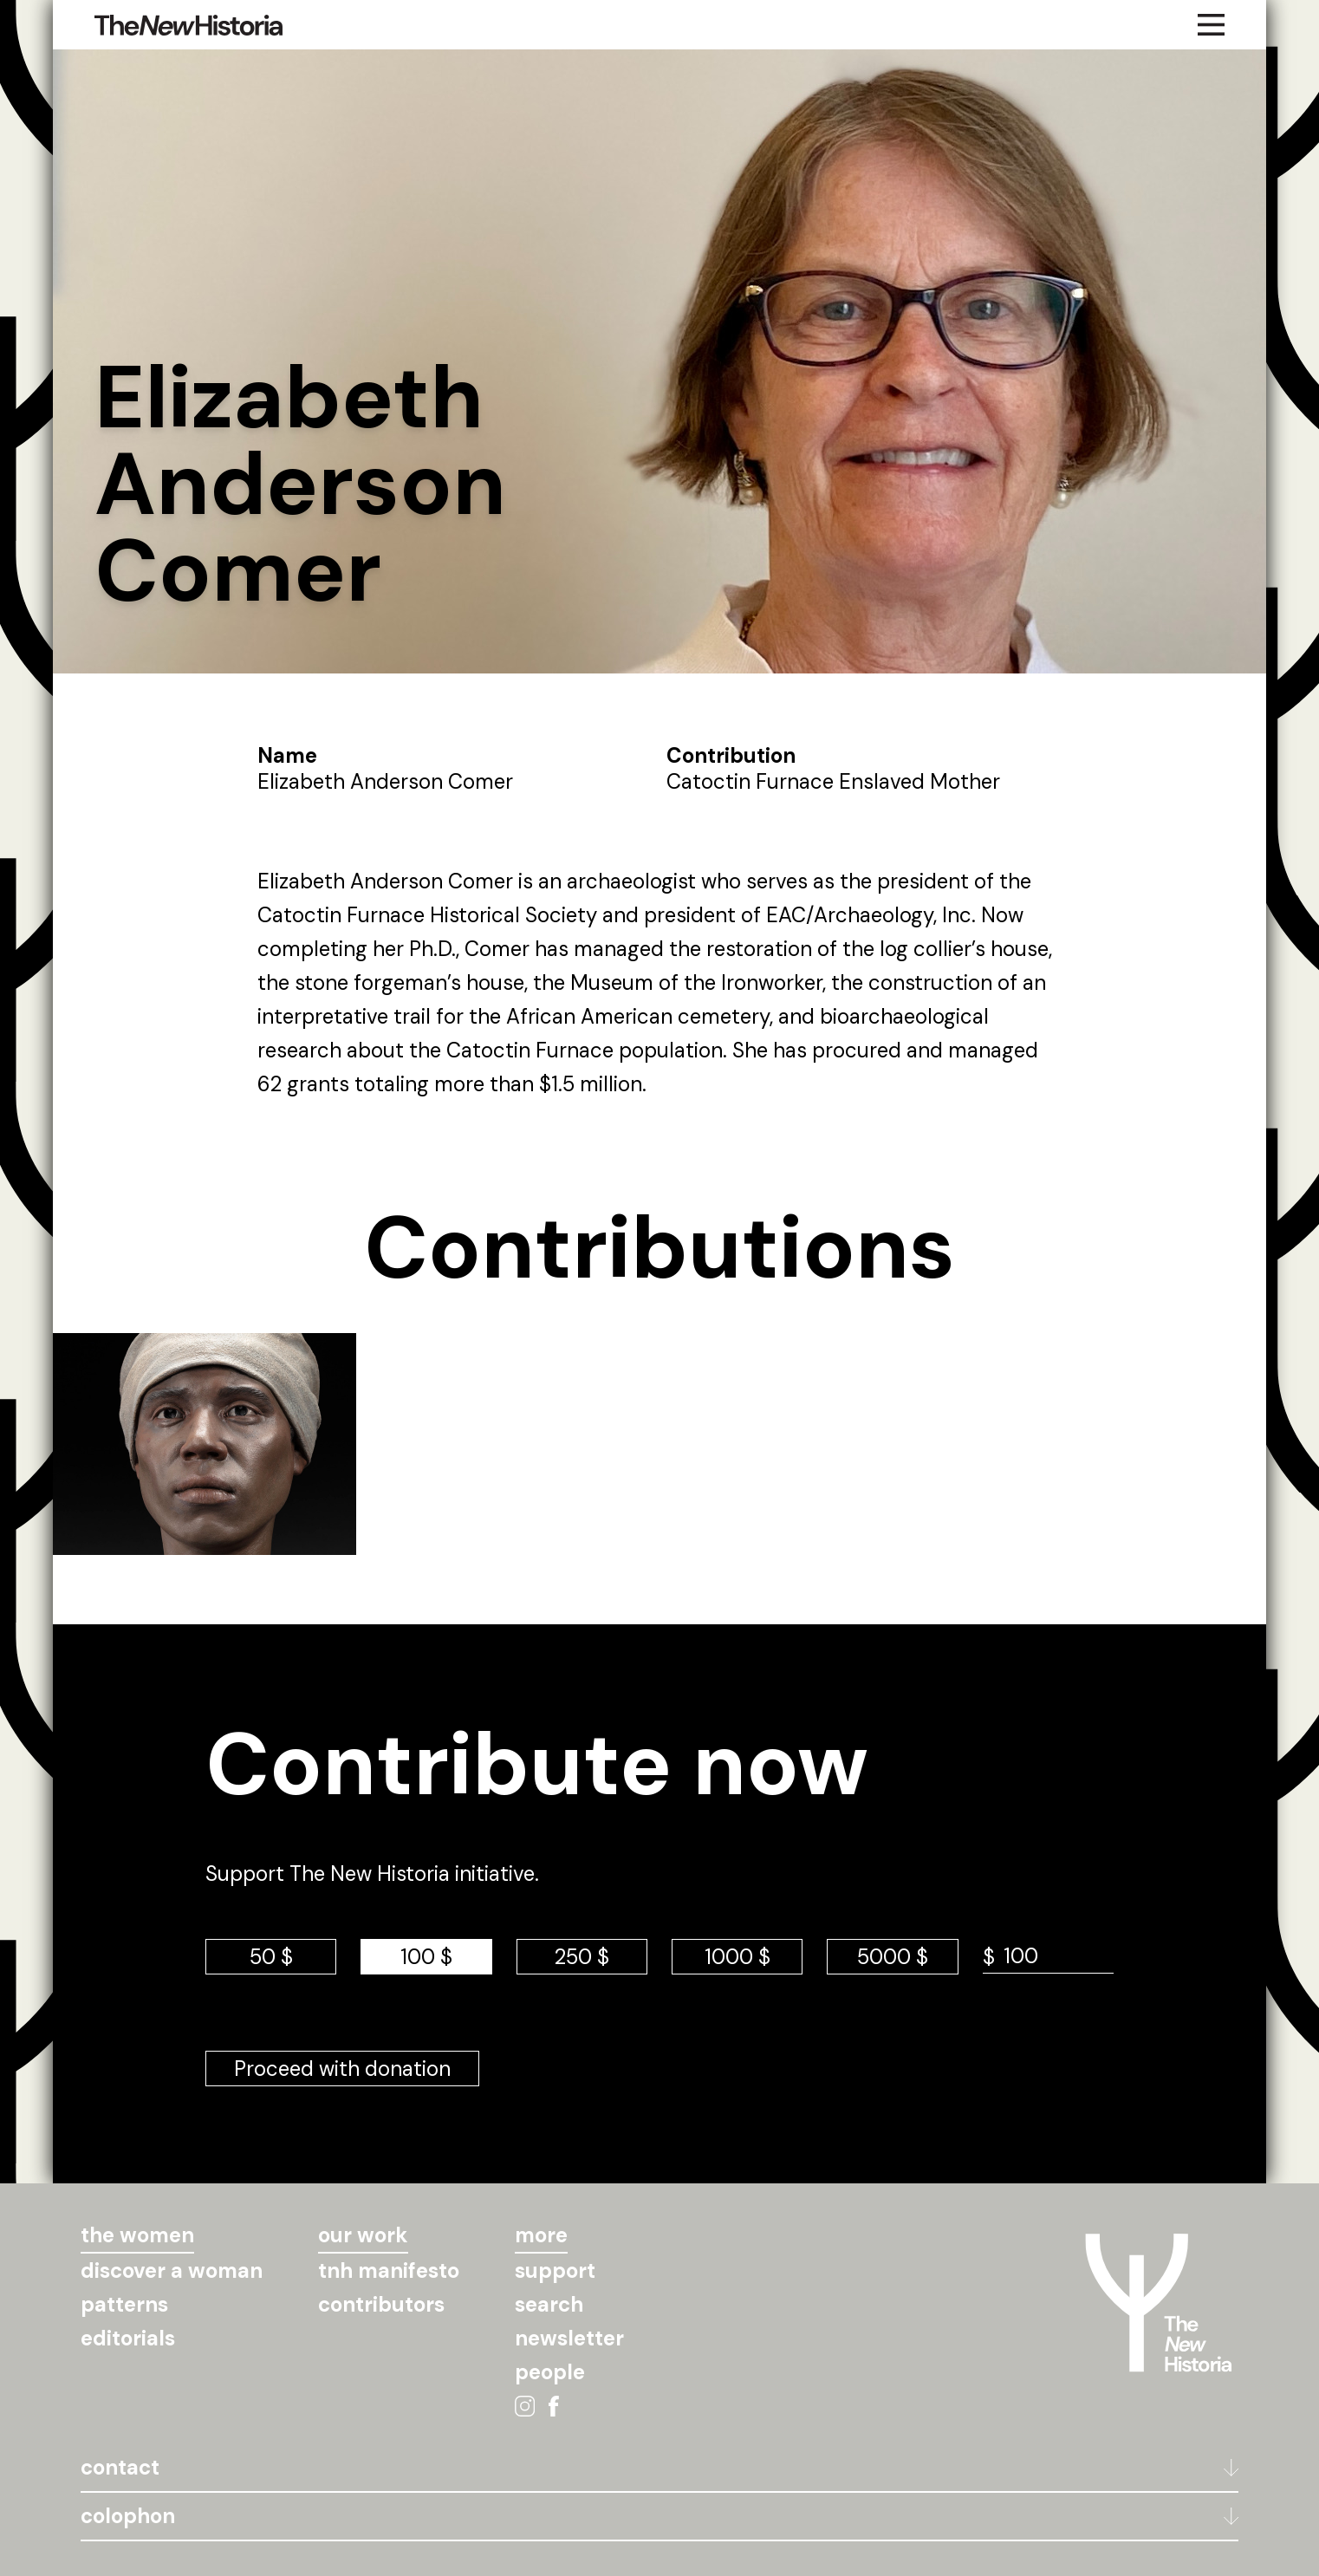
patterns (124, 2304)
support (555, 2270)
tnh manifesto (388, 2270)
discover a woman (172, 2270)
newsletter (569, 2338)
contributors (381, 2304)
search (549, 2304)
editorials (128, 2338)
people (550, 2371)
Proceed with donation (342, 2068)
